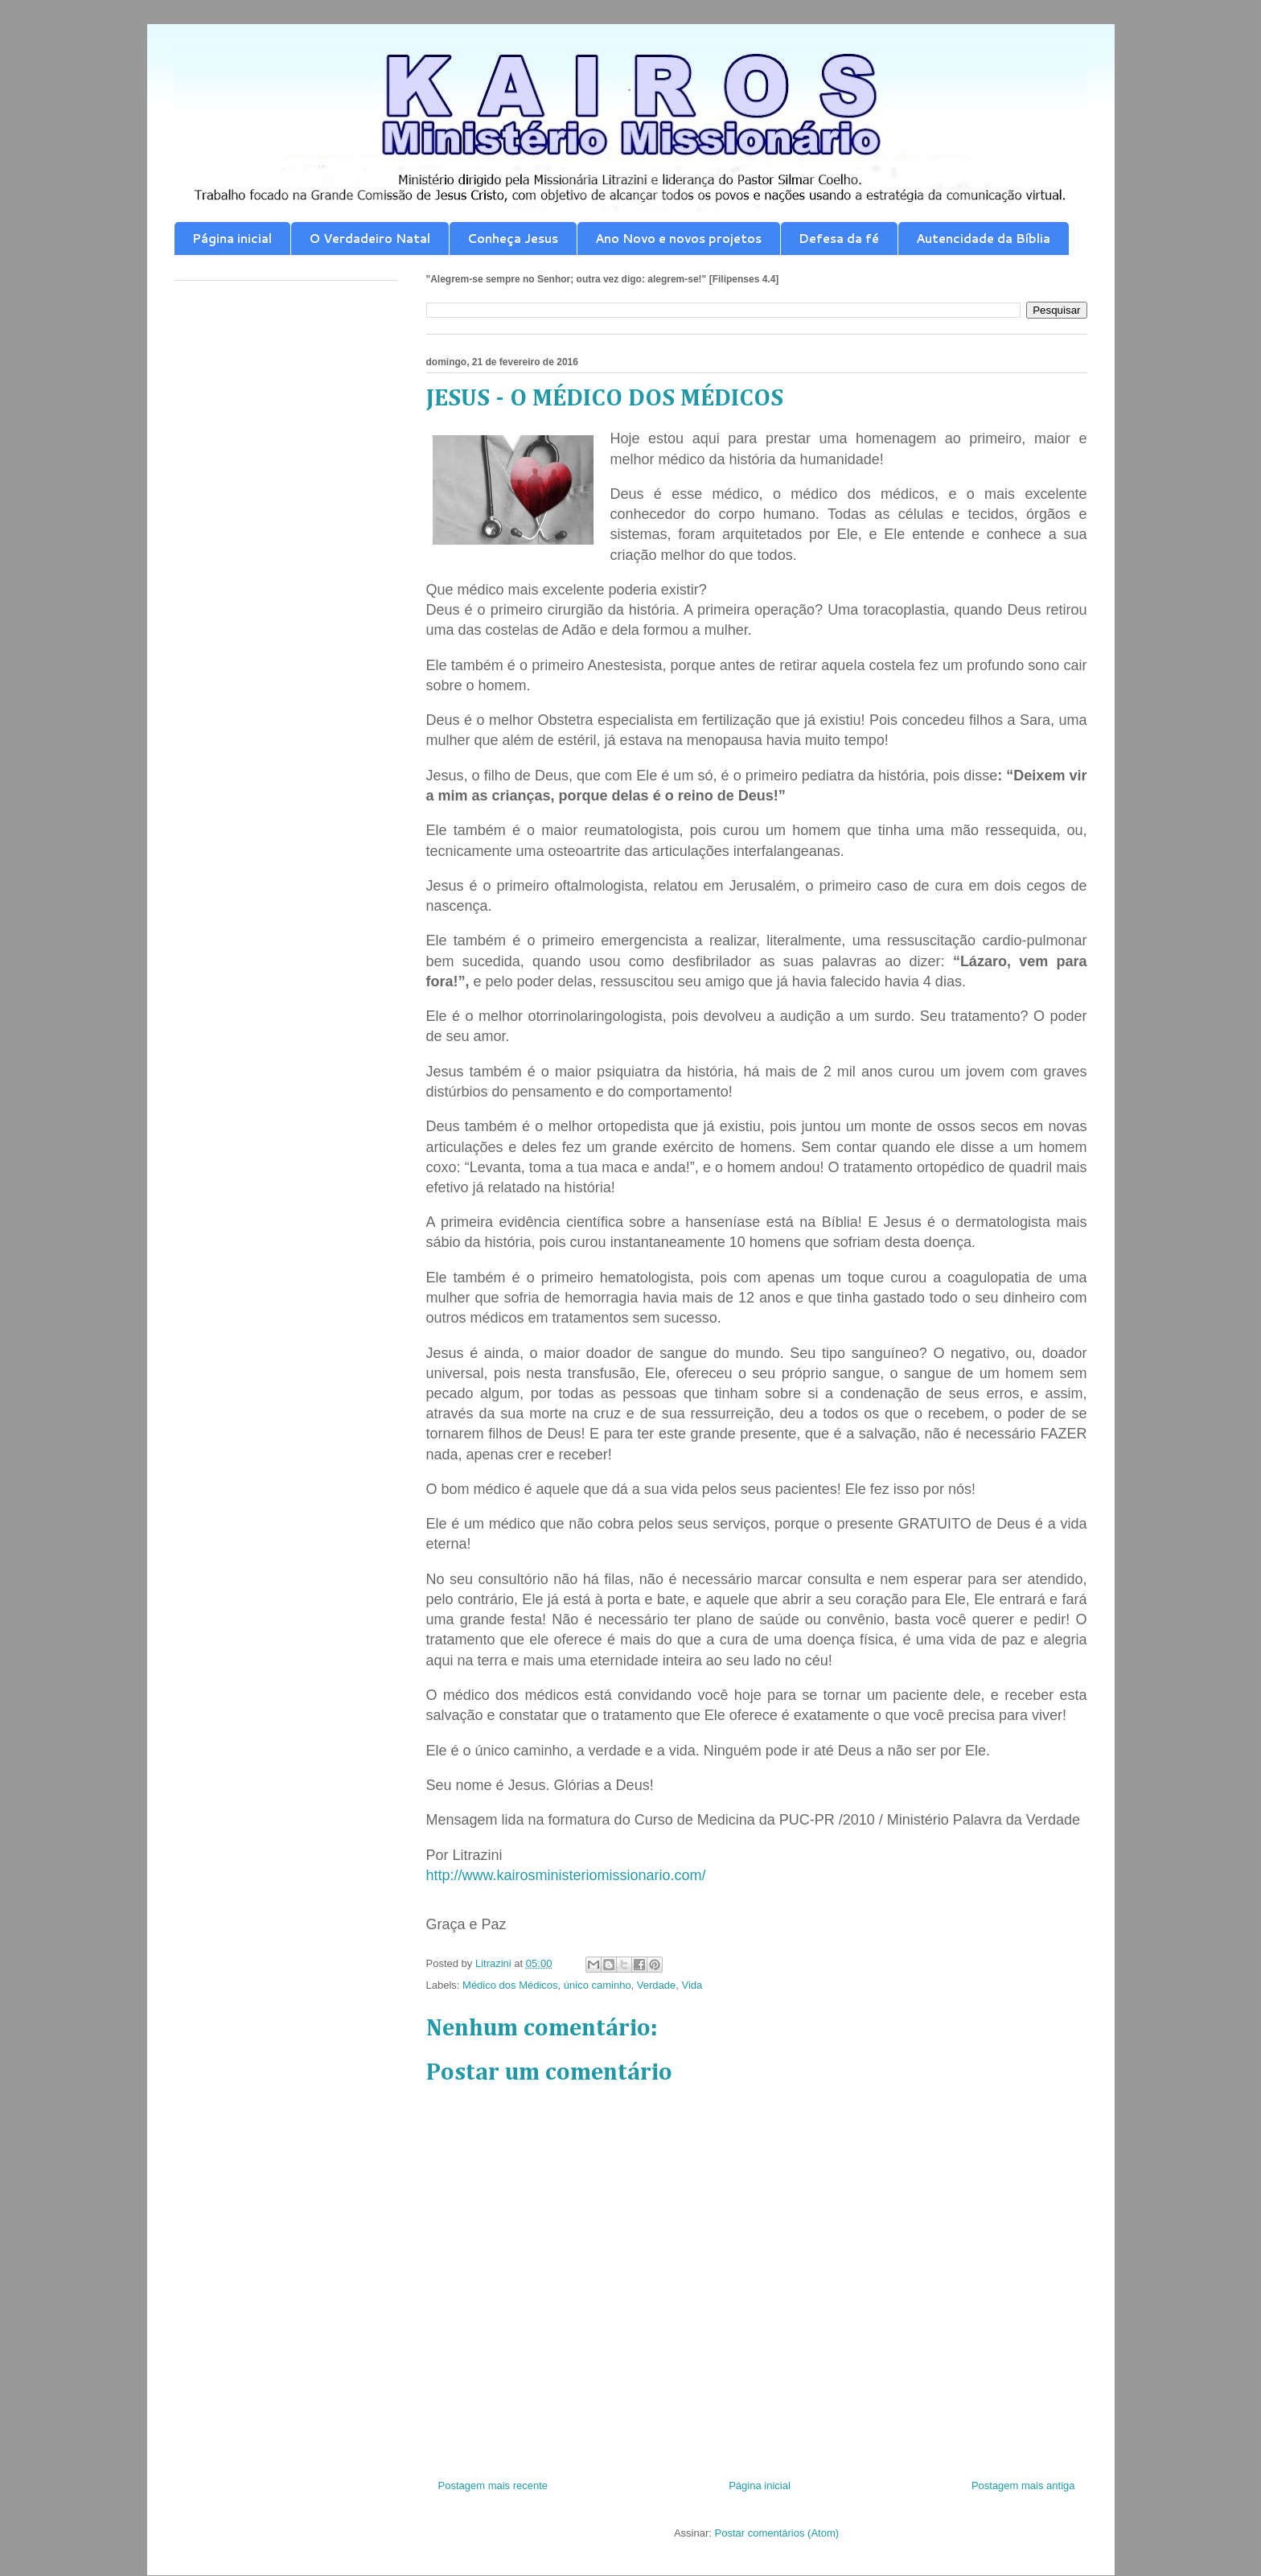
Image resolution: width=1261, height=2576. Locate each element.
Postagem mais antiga (1023, 2485)
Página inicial (232, 238)
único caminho (597, 1985)
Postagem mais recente (493, 2485)
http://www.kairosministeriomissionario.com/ (566, 1875)
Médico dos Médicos (510, 1985)
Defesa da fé (839, 238)
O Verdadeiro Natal (369, 238)
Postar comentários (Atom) (776, 2533)
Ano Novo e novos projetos (678, 238)
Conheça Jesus (512, 238)
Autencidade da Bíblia (983, 238)
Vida (692, 1985)
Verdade (656, 1985)
